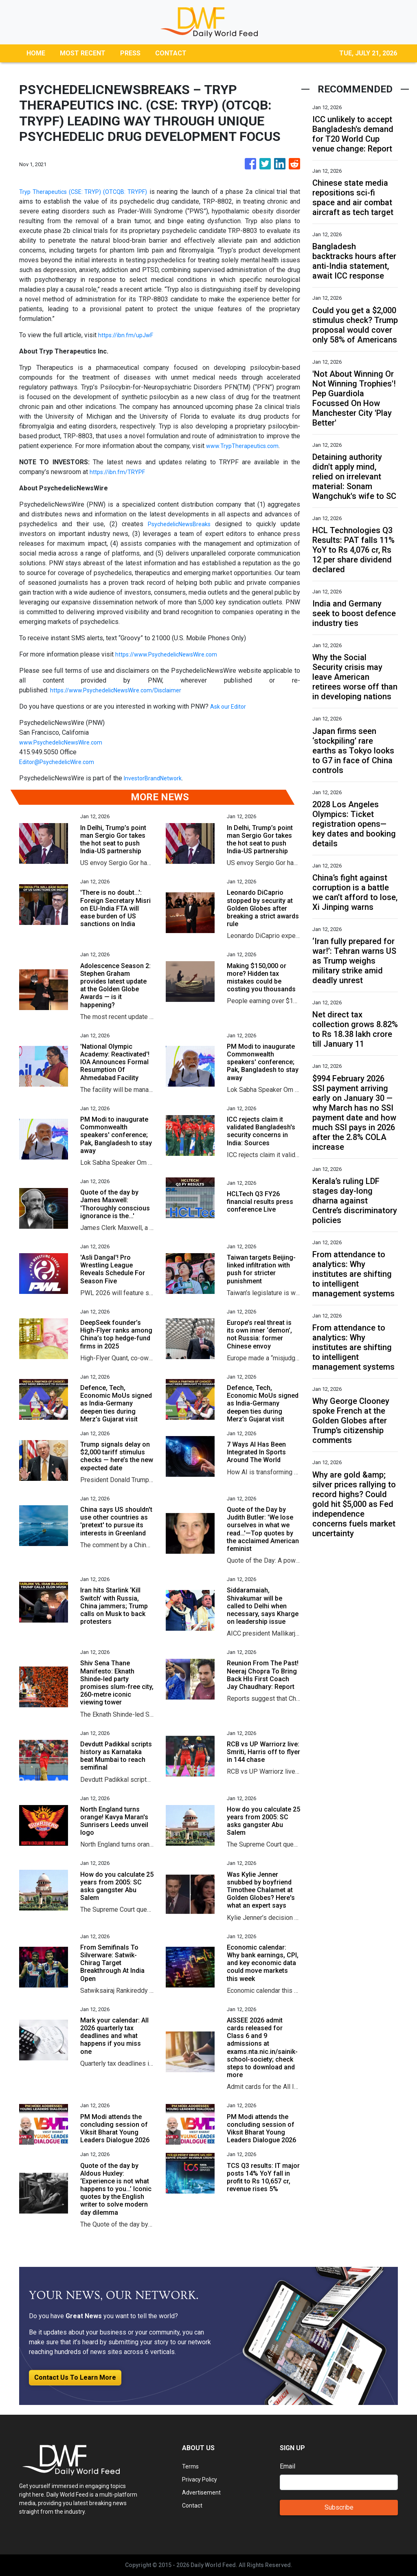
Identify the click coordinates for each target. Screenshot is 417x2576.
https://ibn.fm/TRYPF (120, 472)
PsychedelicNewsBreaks (178, 524)
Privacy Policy (202, 2479)
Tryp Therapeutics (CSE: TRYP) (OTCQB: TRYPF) (89, 191)
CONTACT (171, 53)
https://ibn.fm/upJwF (128, 335)
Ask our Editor (230, 706)
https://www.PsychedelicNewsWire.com (172, 654)
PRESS (130, 53)
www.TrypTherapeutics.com (245, 446)
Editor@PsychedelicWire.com (61, 762)
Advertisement (203, 2492)
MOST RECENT (82, 53)
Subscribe (339, 2507)
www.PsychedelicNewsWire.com (66, 742)
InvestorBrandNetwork (156, 778)
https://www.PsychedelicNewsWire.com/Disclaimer (124, 690)
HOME (35, 53)
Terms (191, 2466)
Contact (193, 2505)
